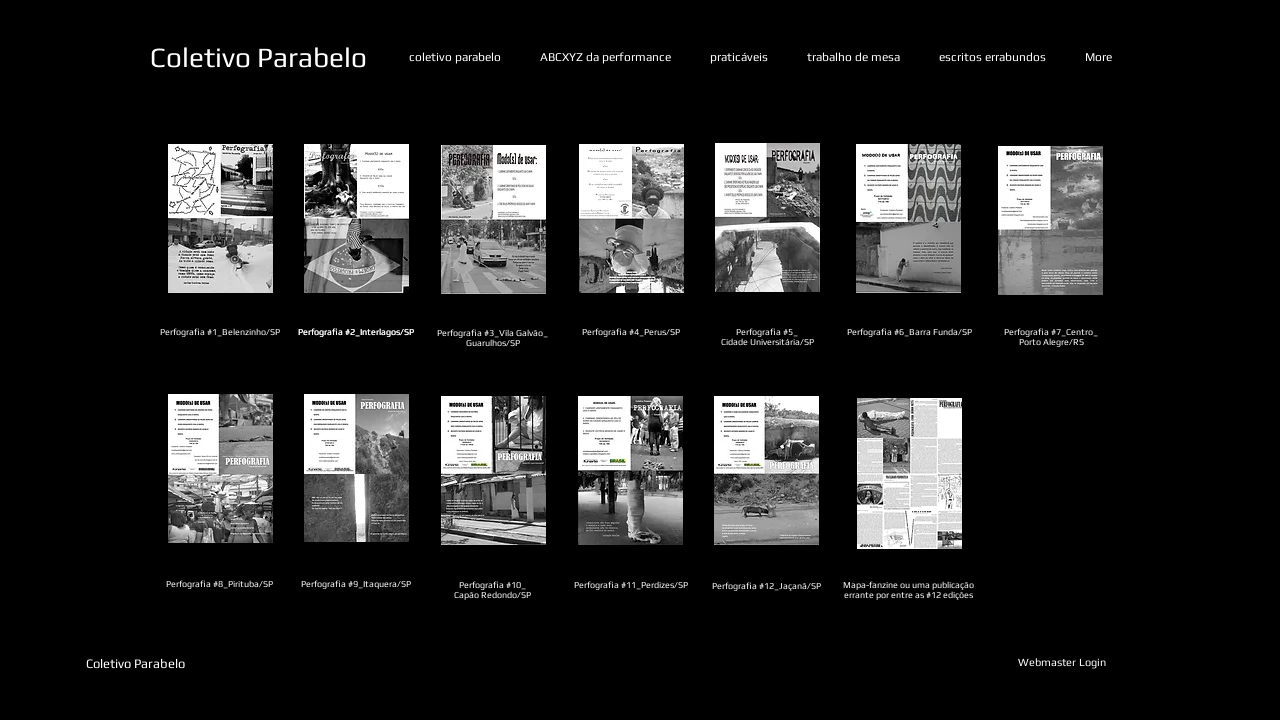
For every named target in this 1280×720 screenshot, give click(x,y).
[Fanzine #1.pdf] (220, 220)
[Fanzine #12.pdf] (766, 472)
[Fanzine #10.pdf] (493, 472)
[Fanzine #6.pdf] (908, 221)
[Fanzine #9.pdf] (356, 470)
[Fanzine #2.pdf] (356, 220)
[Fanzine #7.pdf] (1050, 222)
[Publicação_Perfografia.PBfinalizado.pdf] (909, 475)
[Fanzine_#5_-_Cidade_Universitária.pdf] (767, 220)
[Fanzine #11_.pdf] (630, 472)
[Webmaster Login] (1061, 663)
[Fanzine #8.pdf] (220, 471)
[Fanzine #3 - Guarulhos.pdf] (493, 221)
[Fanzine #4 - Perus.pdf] (631, 221)
